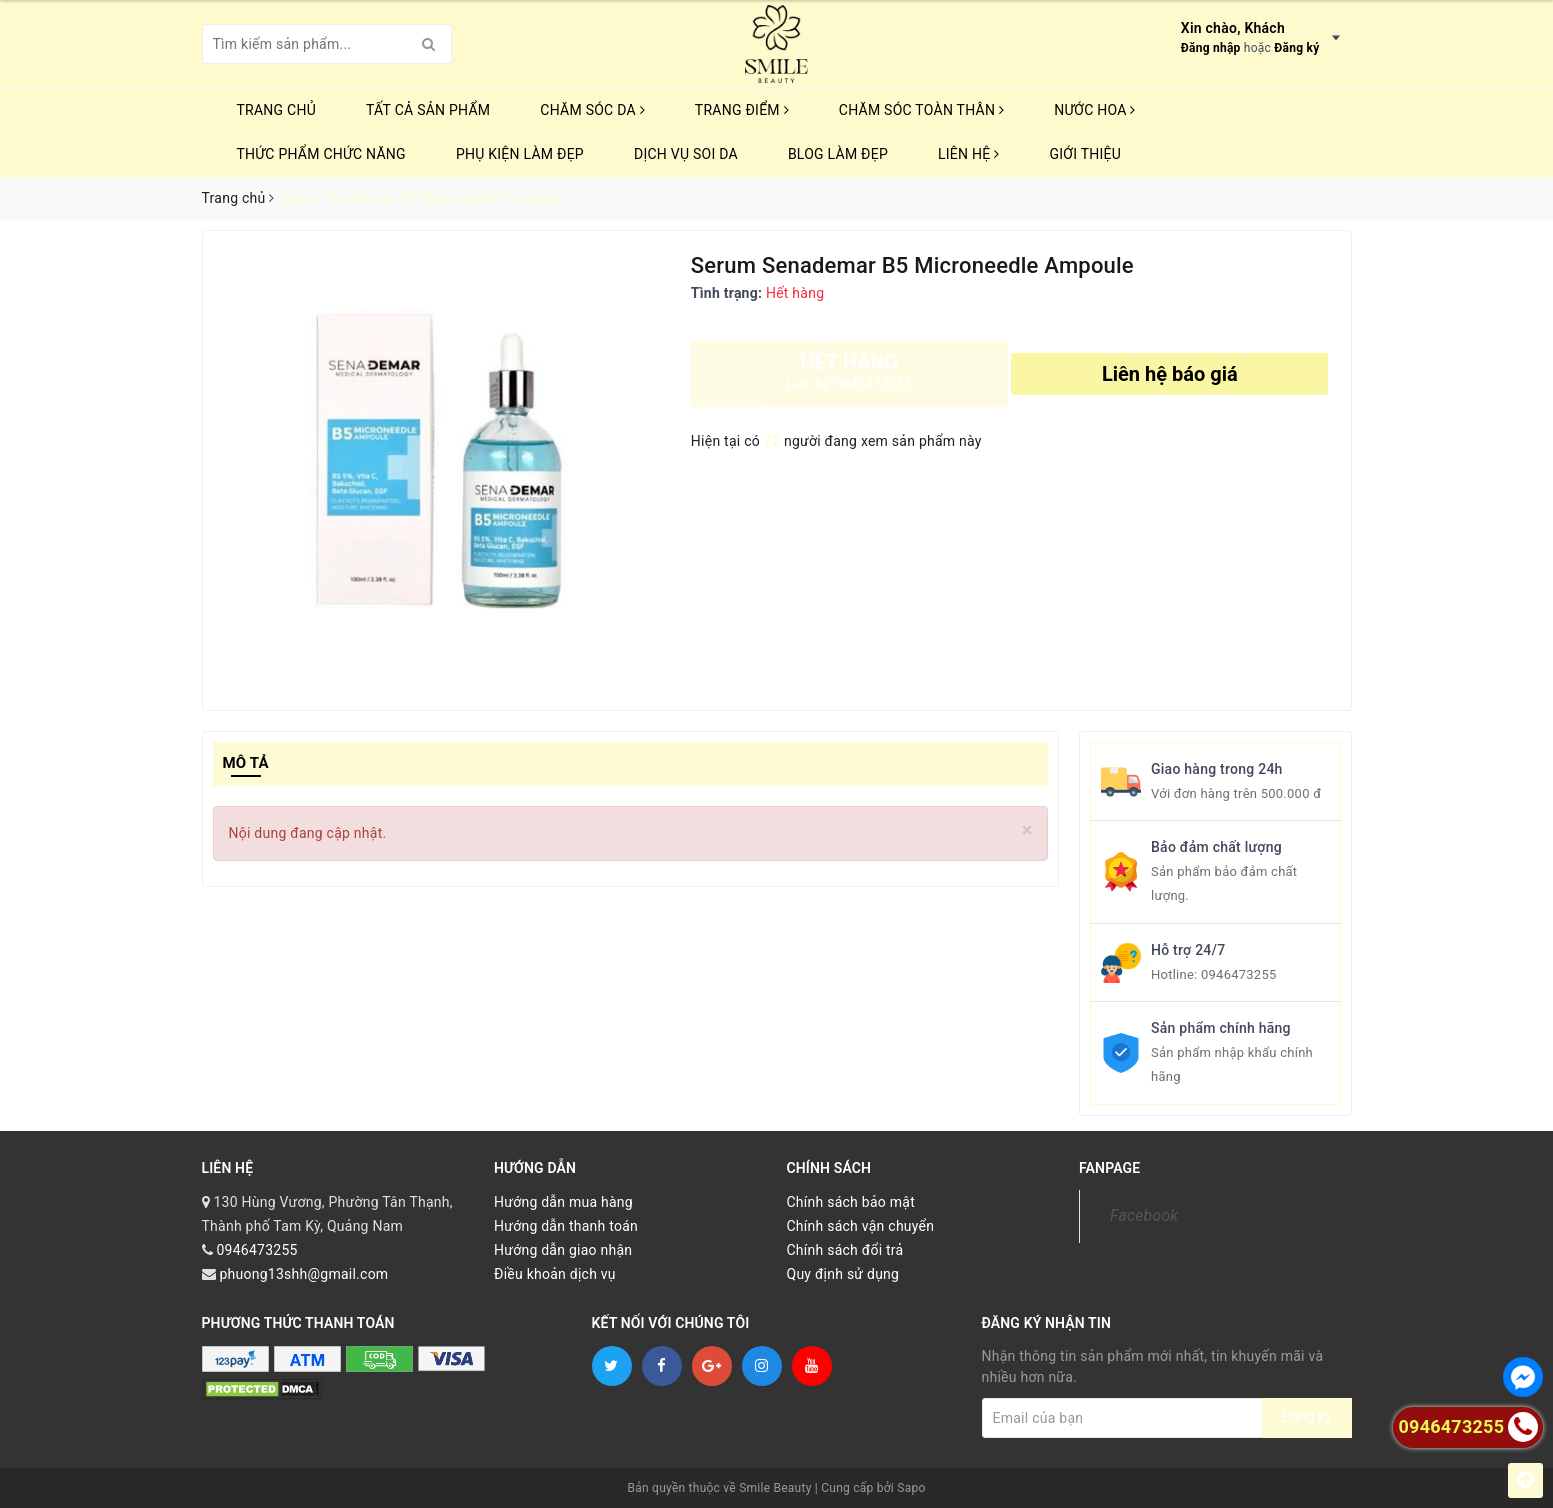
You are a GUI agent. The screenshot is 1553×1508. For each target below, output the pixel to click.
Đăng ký (1296, 48)
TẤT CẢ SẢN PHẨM (428, 110)
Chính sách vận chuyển (861, 1226)
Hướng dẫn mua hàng (563, 1202)
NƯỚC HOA (1095, 110)
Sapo (911, 1488)
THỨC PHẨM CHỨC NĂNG (321, 154)
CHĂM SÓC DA (592, 110)
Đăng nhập (1211, 48)
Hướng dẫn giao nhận (563, 1250)
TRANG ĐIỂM (742, 110)
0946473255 (1239, 974)
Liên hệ (968, 154)
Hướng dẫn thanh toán (566, 1226)
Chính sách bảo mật (851, 1202)
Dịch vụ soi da (686, 154)
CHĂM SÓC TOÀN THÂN (921, 110)
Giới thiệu (1085, 154)
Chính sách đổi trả (845, 1250)
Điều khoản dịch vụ (555, 1274)
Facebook (1144, 1215)
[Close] (1027, 830)
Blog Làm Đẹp (838, 154)
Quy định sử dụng (843, 1274)
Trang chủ (277, 110)
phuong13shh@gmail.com (303, 1274)
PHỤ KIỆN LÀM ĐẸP (520, 154)
